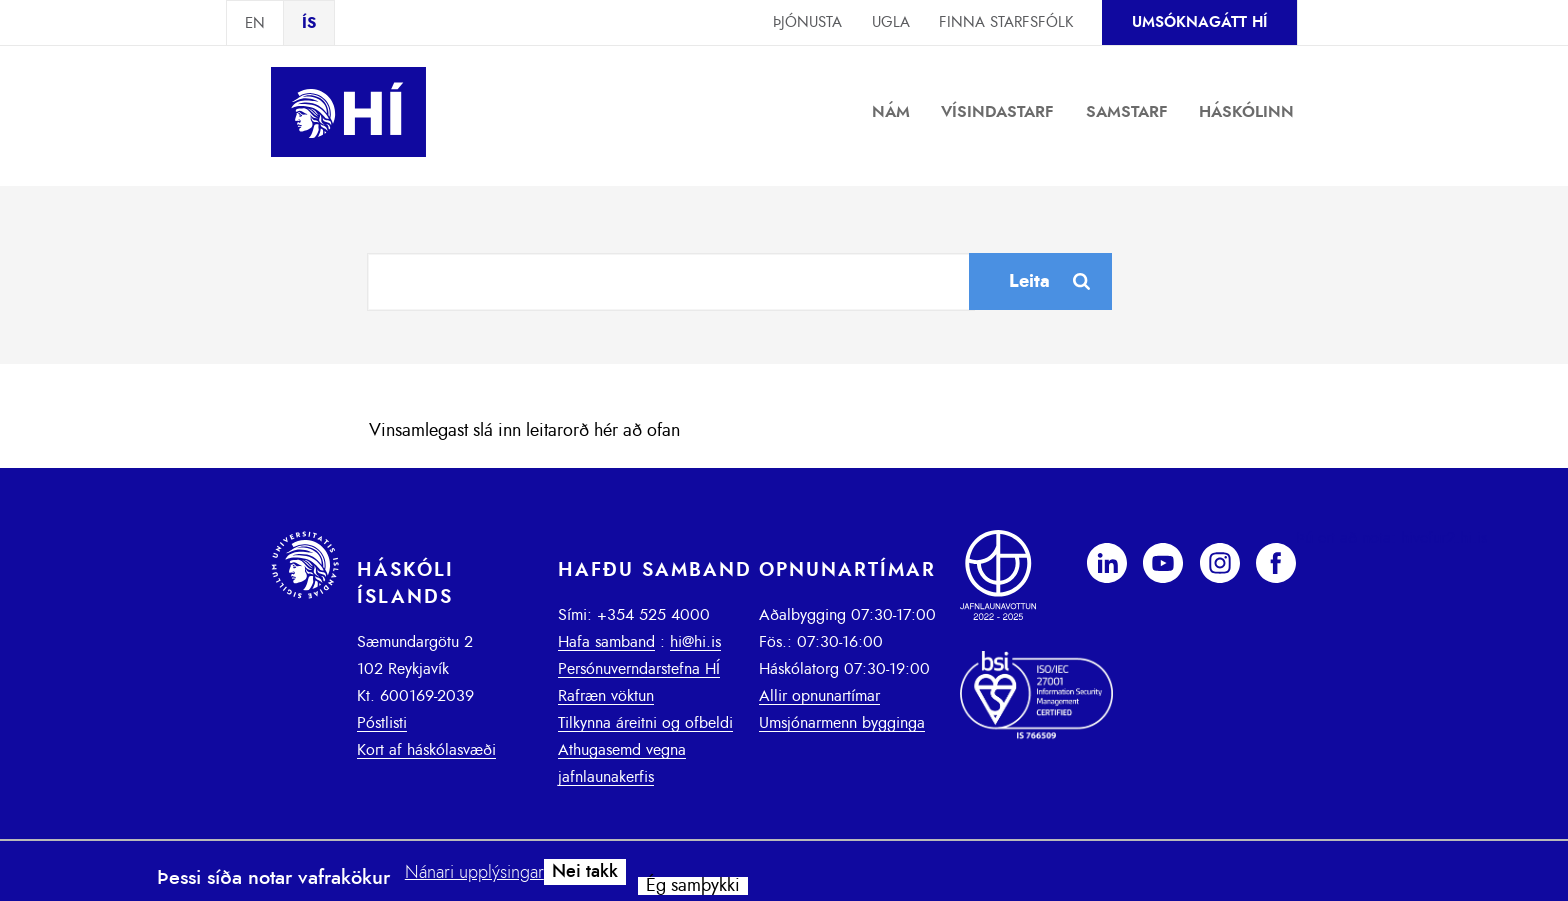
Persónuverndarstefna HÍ (639, 669)
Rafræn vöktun (606, 696)
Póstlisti (382, 723)
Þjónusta (807, 22)
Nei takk (585, 872)
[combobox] (671, 282)
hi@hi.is (695, 642)
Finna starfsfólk (1006, 22)
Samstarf (1127, 112)
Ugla (891, 22)
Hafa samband (606, 642)
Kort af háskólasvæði (426, 750)
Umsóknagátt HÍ (1199, 22)
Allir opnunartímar (819, 696)
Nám (891, 112)
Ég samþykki (693, 886)
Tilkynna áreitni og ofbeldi (645, 723)
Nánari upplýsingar (474, 873)
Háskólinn (1246, 112)
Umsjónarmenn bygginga (842, 723)
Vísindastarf (997, 112)
